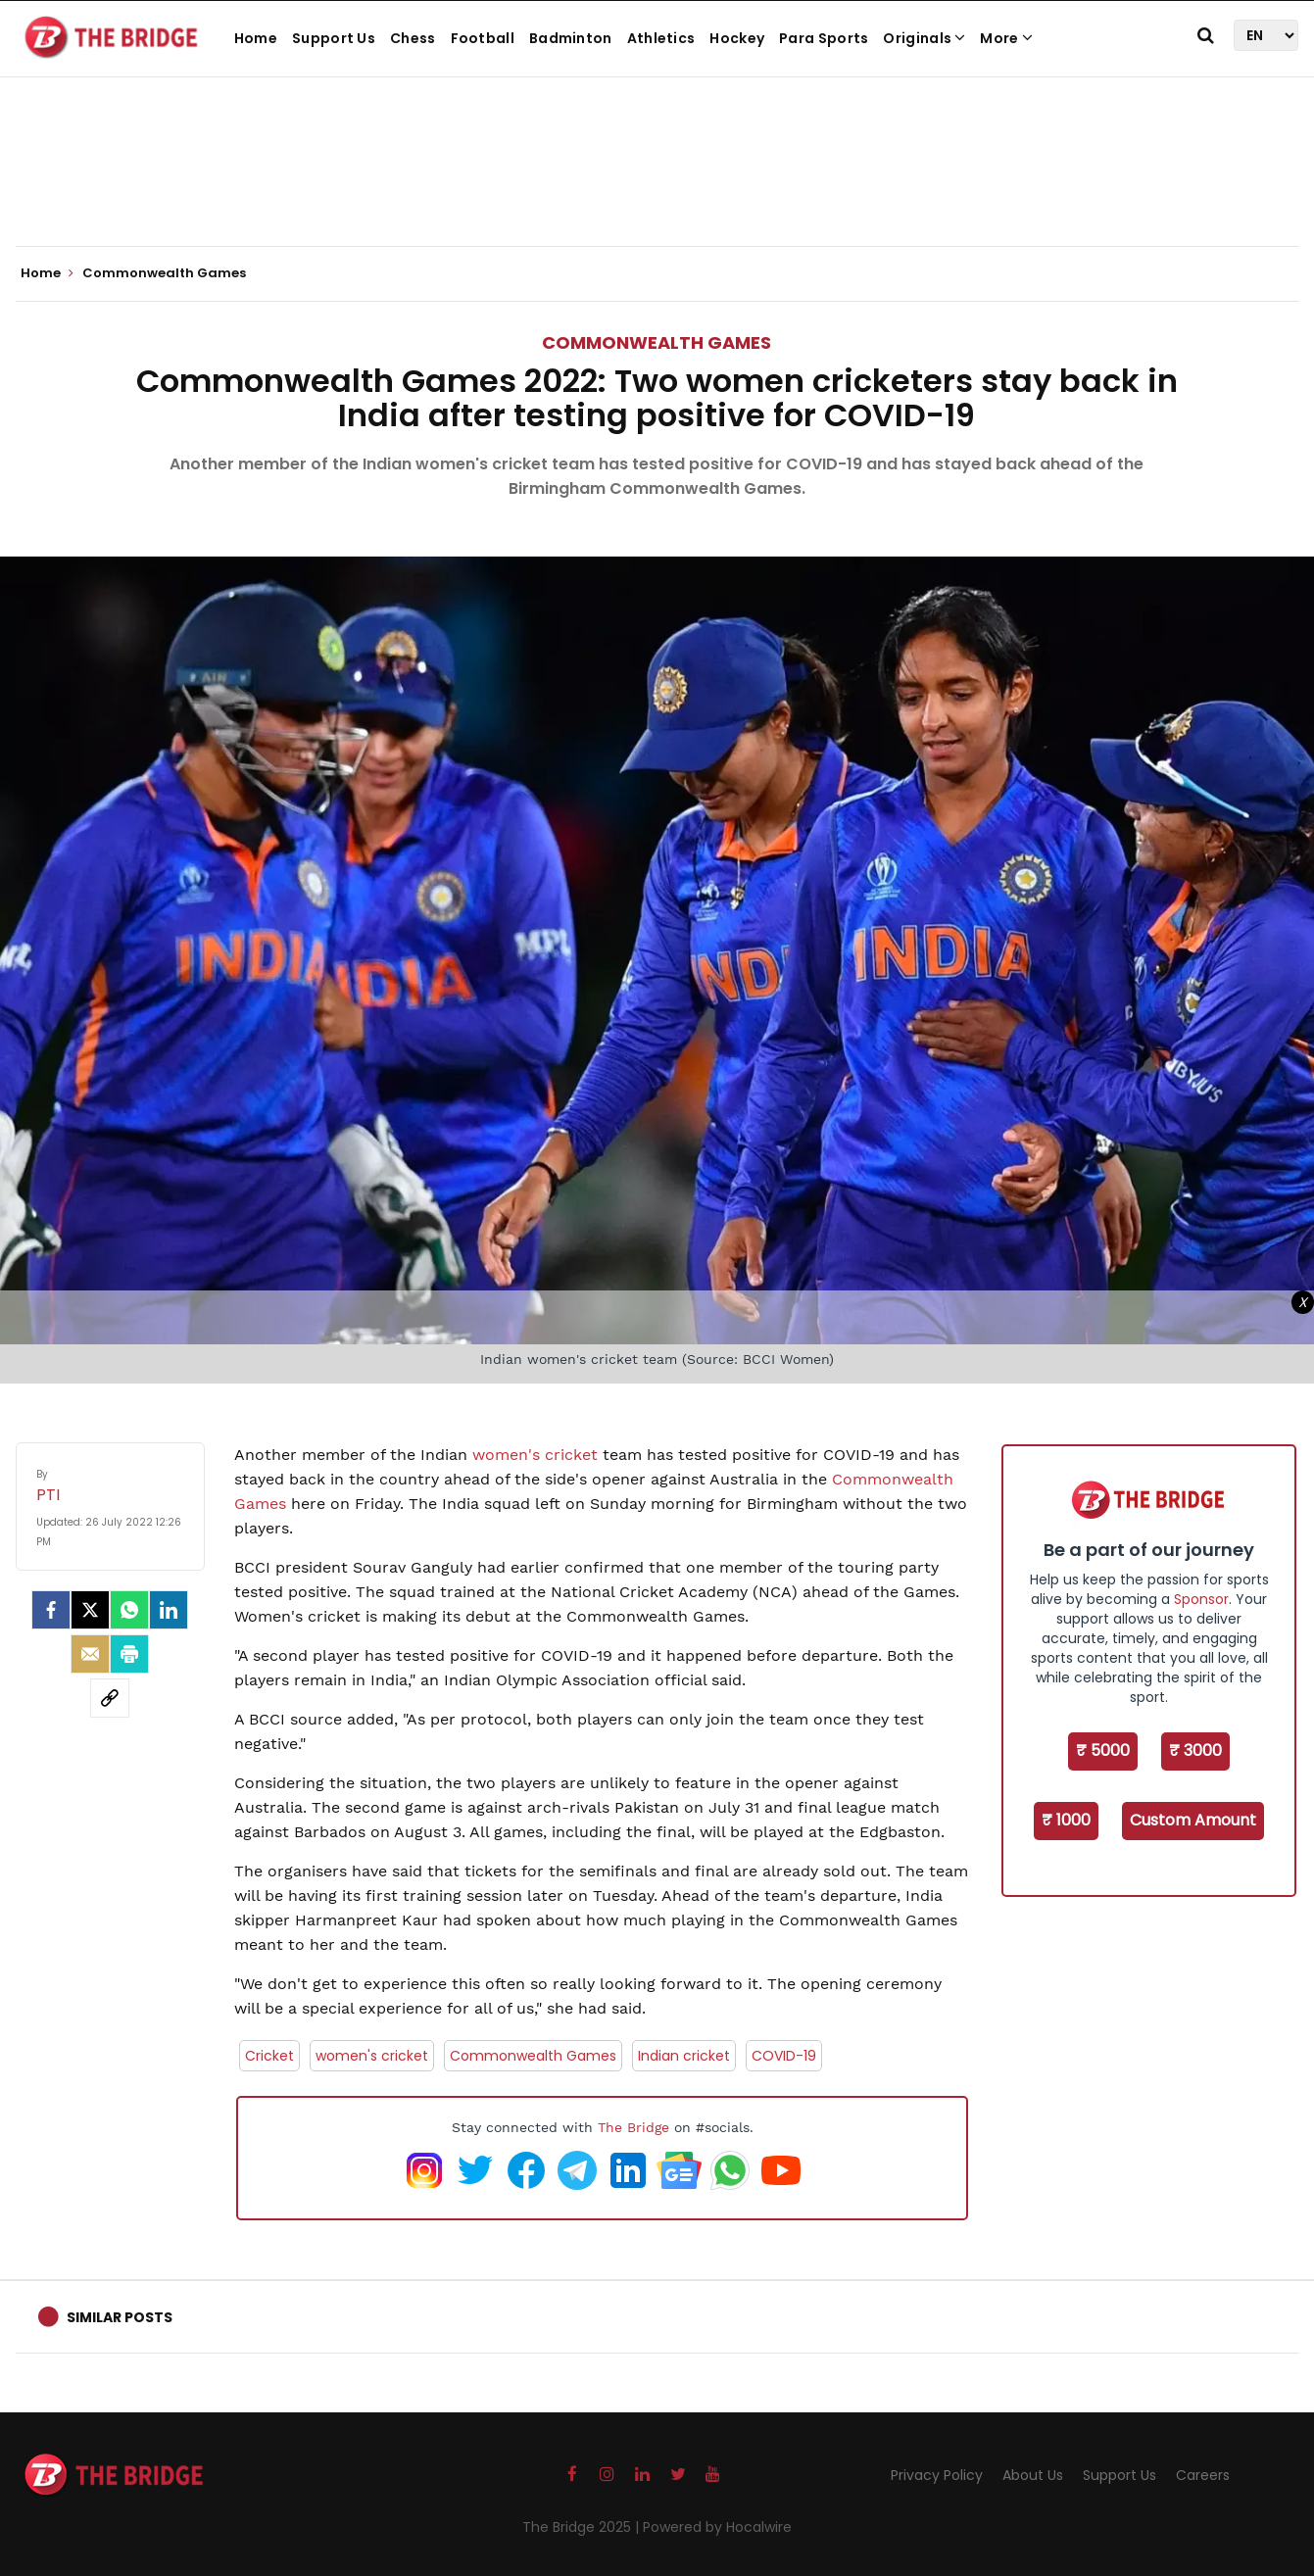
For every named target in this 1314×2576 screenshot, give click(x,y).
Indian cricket (684, 2056)
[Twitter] (90, 1609)
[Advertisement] (657, 186)
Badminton (570, 38)
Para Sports (823, 38)
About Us (1032, 2475)
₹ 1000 (1066, 1820)
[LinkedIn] (168, 1609)
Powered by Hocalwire (717, 2527)
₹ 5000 (1103, 1750)
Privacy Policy (937, 2475)
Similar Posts (119, 2317)
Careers (1203, 2475)
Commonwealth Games (656, 342)
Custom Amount (1193, 1820)
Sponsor (1201, 1599)
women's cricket (535, 1454)
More (1006, 38)
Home (255, 38)
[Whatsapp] (129, 1609)
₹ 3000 (1195, 1750)
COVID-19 (784, 2056)
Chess (413, 38)
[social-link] (109, 1698)
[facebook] (51, 1609)
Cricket (269, 2056)
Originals (924, 38)
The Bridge (633, 2127)
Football (482, 38)
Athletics (661, 38)
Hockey (736, 38)
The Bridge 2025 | (582, 2527)
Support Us (333, 38)
